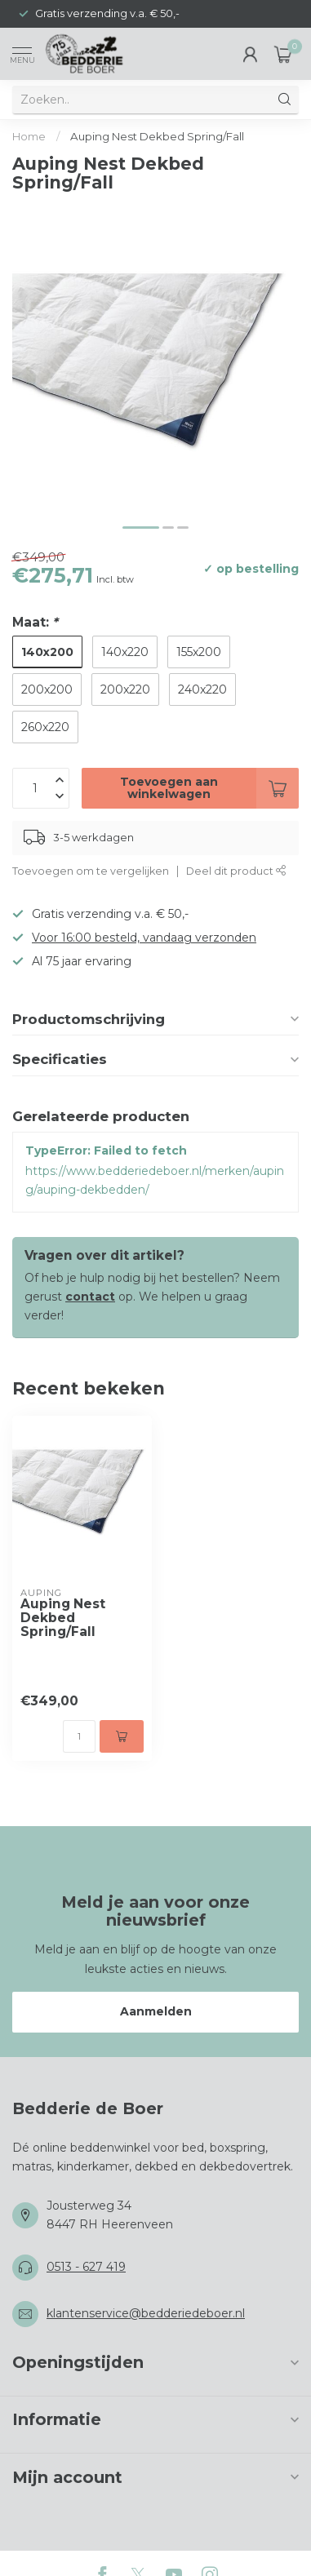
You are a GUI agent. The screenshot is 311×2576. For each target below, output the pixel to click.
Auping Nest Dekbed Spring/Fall (157, 136)
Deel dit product (236, 871)
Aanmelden (156, 2011)
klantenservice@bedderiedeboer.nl (146, 2313)
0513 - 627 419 (86, 2266)
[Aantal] (79, 1736)
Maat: (35, 622)
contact (90, 1296)
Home (29, 136)
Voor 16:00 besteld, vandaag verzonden (144, 937)
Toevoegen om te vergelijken (90, 871)
